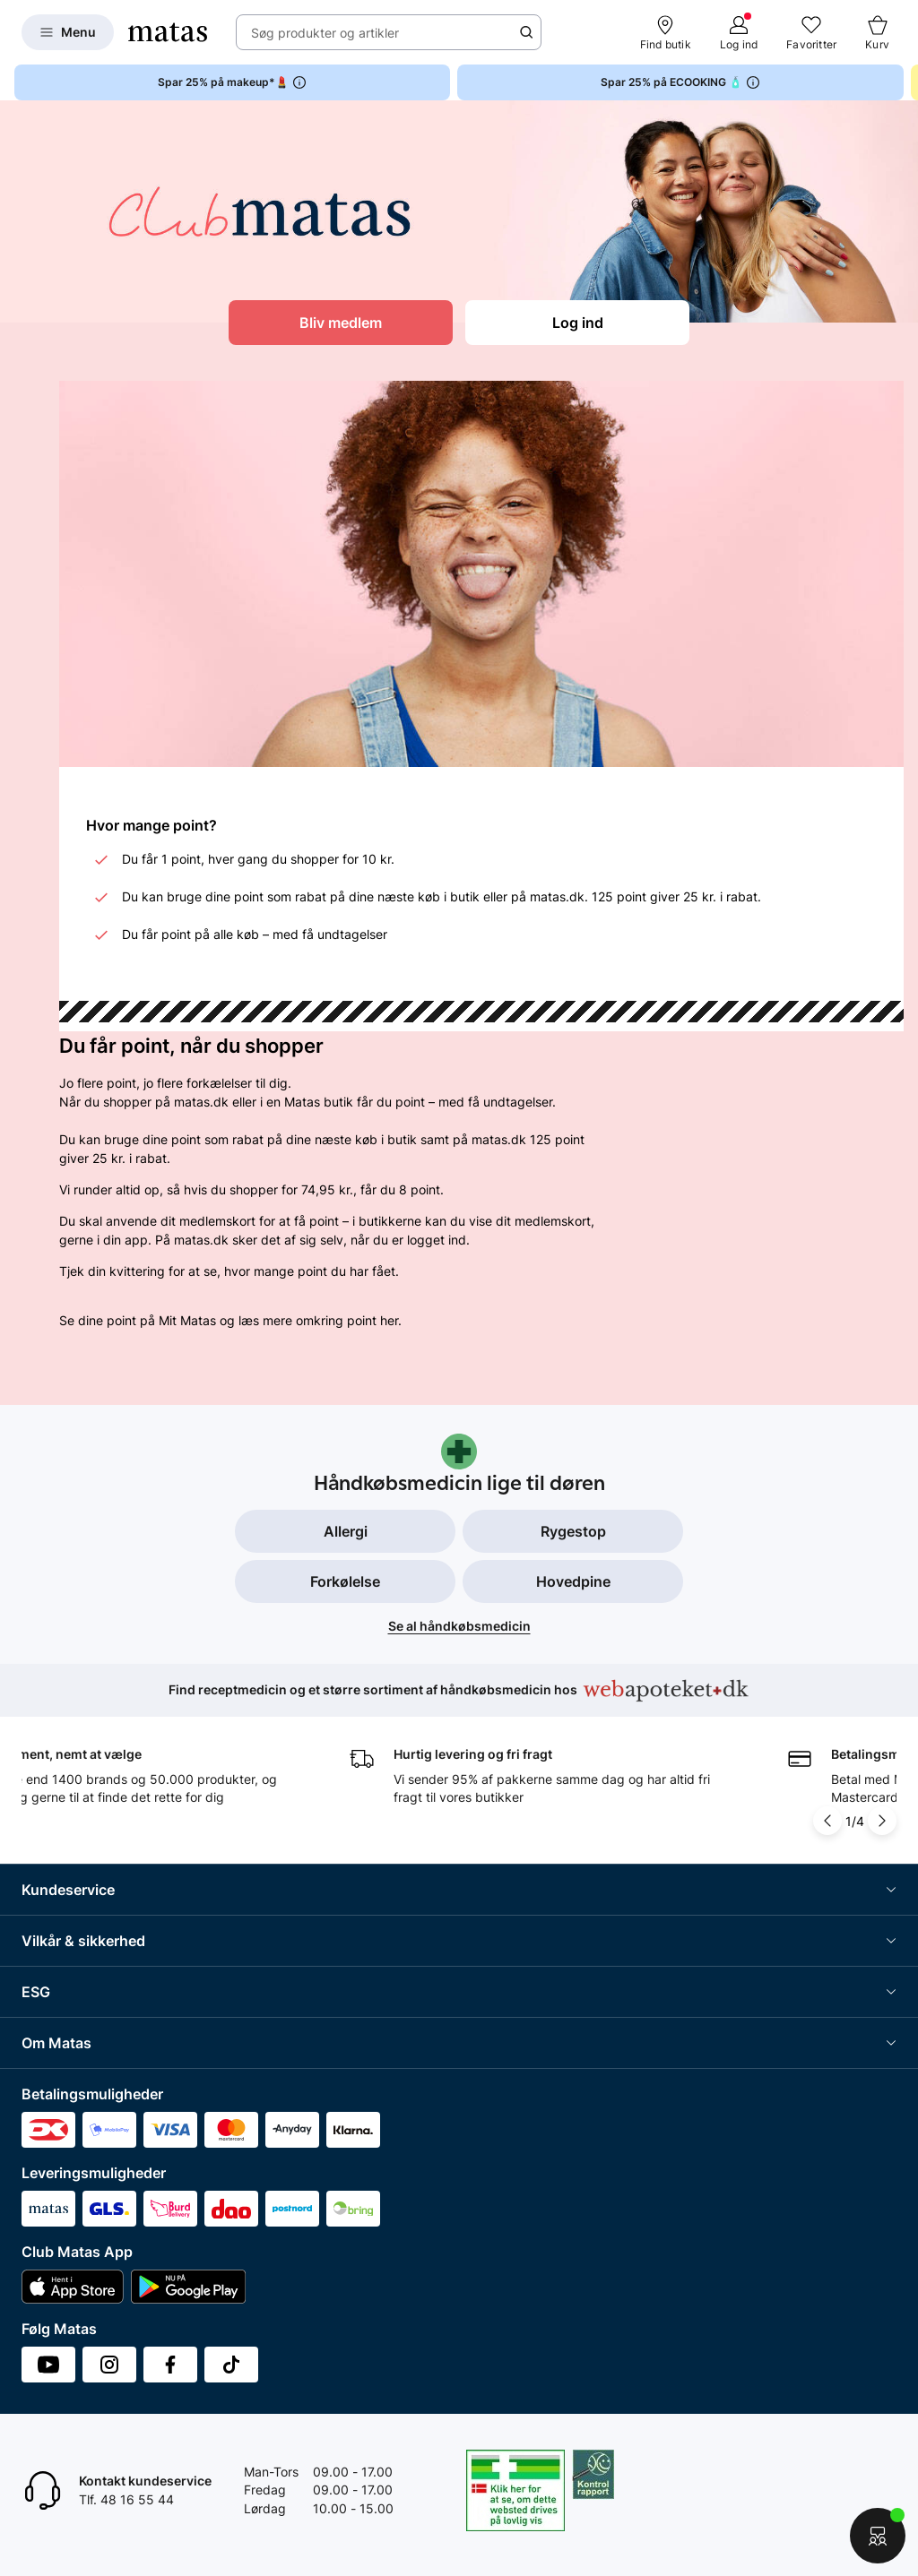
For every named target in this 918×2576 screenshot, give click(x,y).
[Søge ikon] (526, 32)
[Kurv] (877, 32)
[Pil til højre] (882, 1820)
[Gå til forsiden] (167, 32)
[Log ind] (739, 32)
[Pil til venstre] (827, 1820)
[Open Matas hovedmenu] (68, 32)
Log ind (577, 323)
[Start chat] (877, 2535)
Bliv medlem (340, 323)
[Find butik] (665, 32)
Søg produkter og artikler (325, 32)
